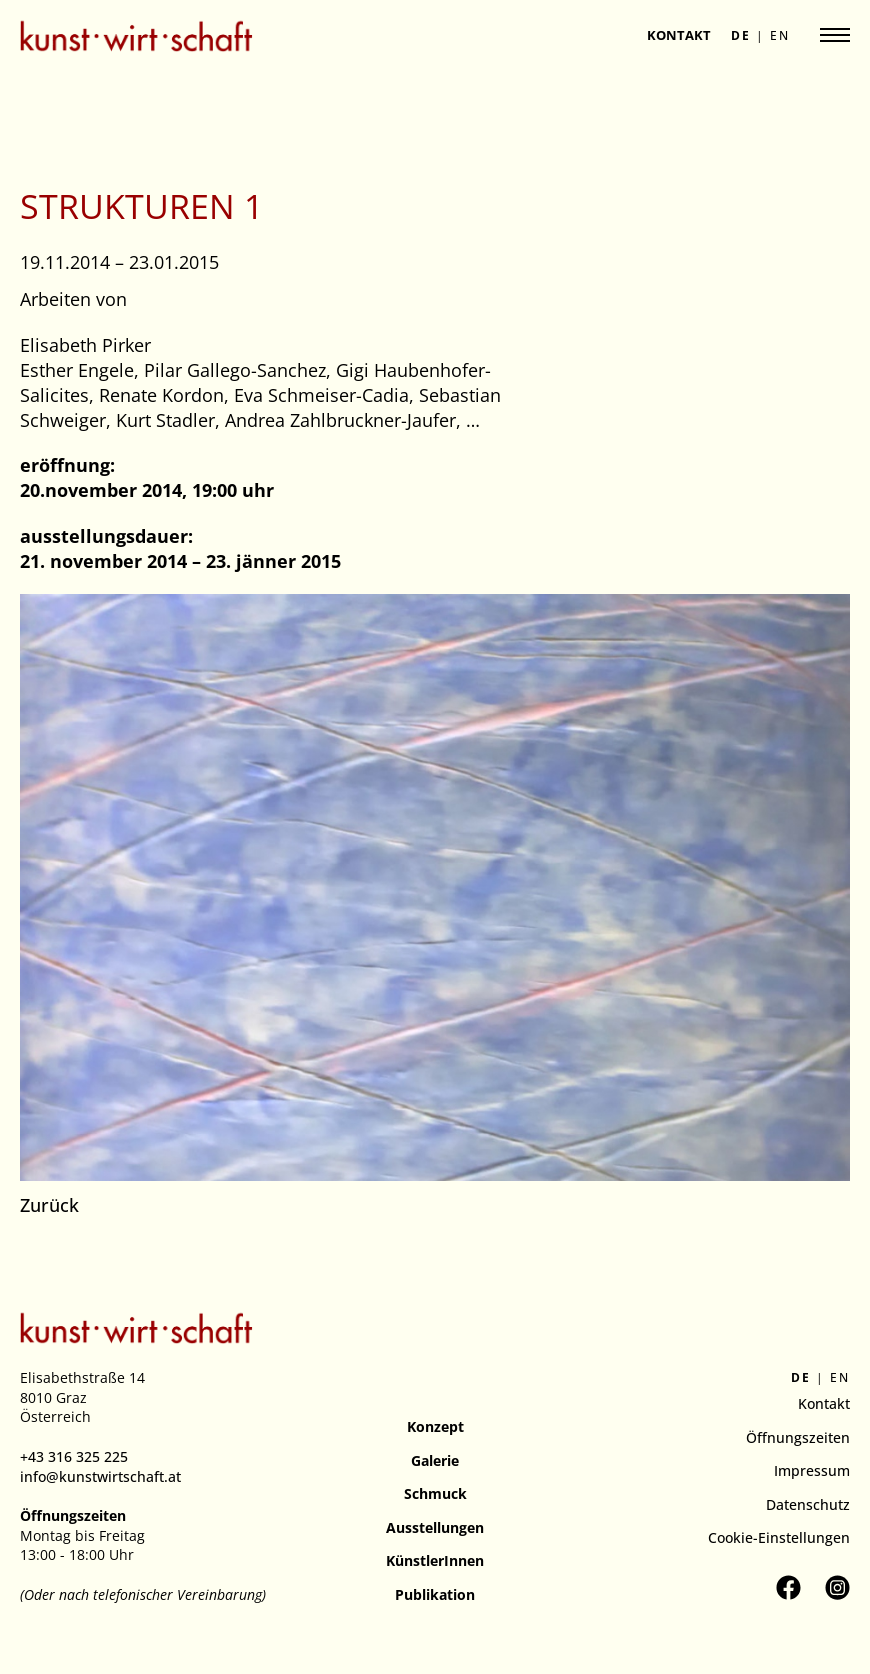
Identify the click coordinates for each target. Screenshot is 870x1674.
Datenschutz (808, 1504)
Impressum (812, 1470)
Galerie (435, 1460)
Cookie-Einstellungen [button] (779, 1537)
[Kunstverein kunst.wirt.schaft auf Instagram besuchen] (837, 1587)
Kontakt (679, 35)
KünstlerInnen (435, 1560)
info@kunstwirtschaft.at (100, 1476)
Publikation (435, 1594)
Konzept (435, 1426)
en (780, 36)
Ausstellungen (435, 1527)
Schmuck (435, 1493)
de (741, 36)
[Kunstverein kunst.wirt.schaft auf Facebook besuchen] (788, 1587)
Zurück (49, 1205)
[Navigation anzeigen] (835, 35)
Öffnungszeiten (798, 1437)
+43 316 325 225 (74, 1456)
